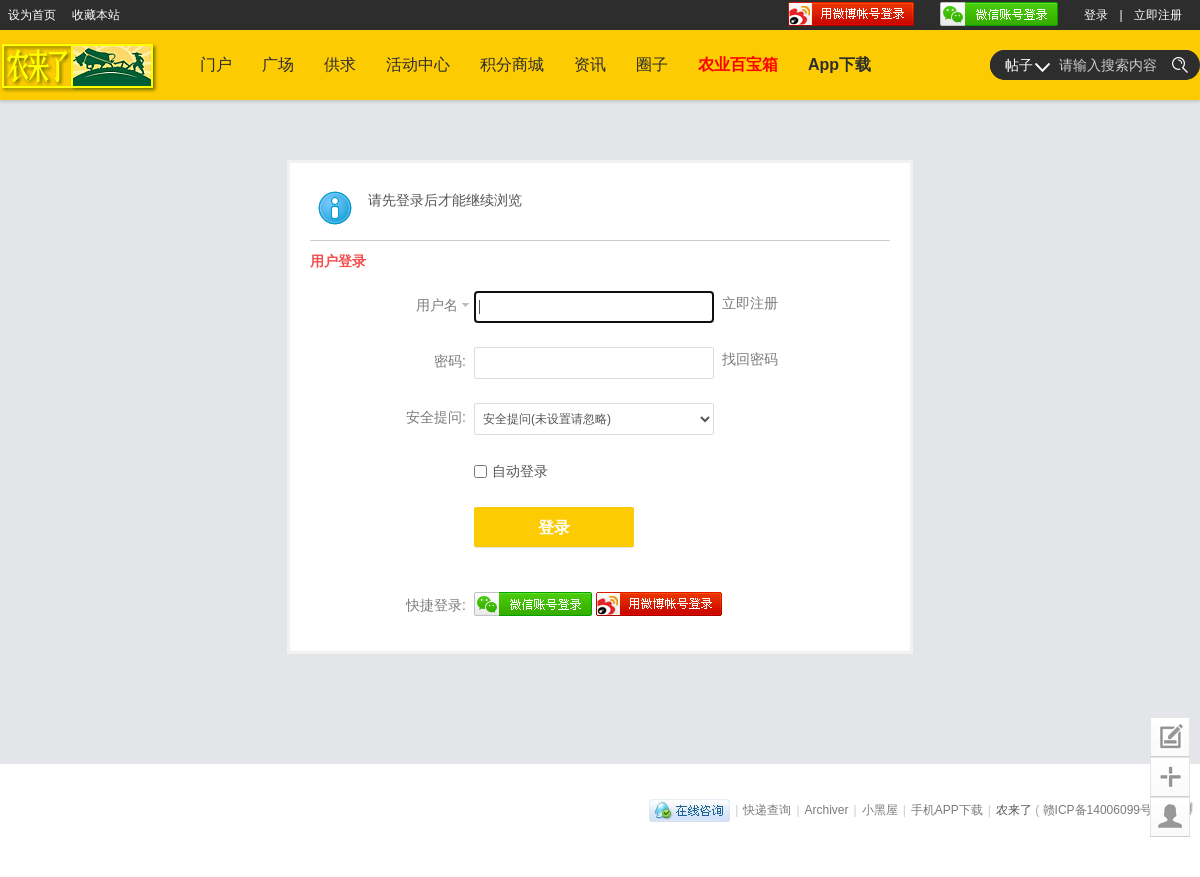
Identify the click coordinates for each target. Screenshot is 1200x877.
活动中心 (418, 64)
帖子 (1019, 65)
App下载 (839, 64)
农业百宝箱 (738, 64)
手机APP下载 (947, 810)
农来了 (1014, 810)
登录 (1096, 15)
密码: (450, 361)
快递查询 (767, 810)
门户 (216, 64)
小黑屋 (880, 810)
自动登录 (511, 471)
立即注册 (1158, 15)
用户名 (437, 305)
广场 (278, 64)
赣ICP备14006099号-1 (1103, 810)
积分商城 (512, 64)
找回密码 (750, 359)
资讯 (590, 64)
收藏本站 (96, 15)
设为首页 (32, 15)
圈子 (652, 64)
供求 (340, 64)
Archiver (827, 810)
